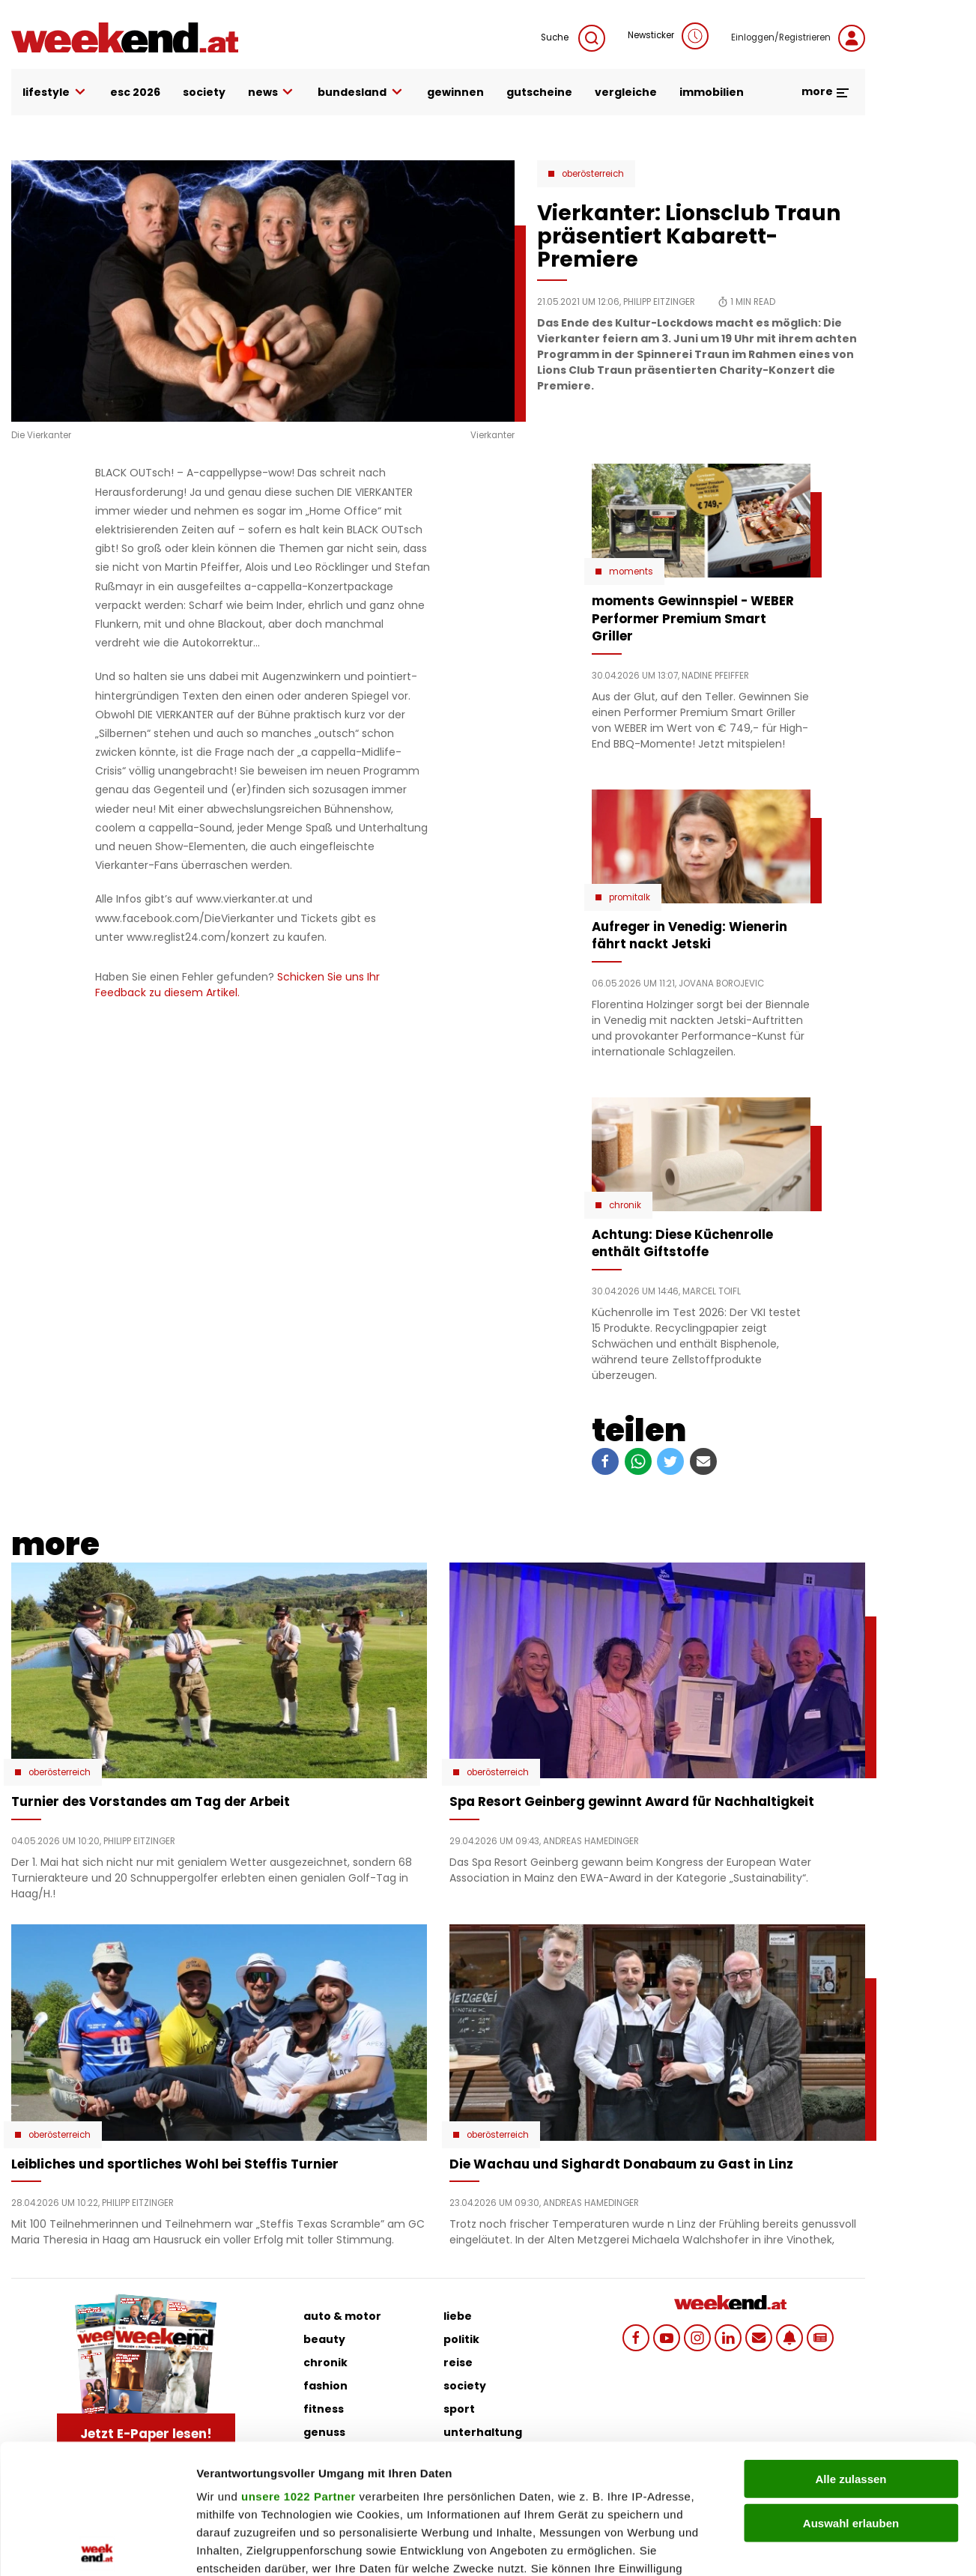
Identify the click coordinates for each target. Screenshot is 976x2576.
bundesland (361, 92)
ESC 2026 (135, 92)
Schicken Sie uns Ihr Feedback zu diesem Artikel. (237, 984)
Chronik (625, 1205)
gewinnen (455, 92)
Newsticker (668, 35)
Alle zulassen (850, 2345)
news (272, 92)
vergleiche (626, 92)
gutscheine (539, 92)
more (825, 91)
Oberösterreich (593, 174)
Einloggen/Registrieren (798, 38)
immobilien (711, 92)
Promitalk (629, 897)
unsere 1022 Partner (298, 2362)
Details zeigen (796, 2546)
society (204, 92)
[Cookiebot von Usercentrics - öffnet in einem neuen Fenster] (97, 2547)
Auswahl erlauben (851, 2388)
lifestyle (55, 92)
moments (631, 572)
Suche (573, 38)
